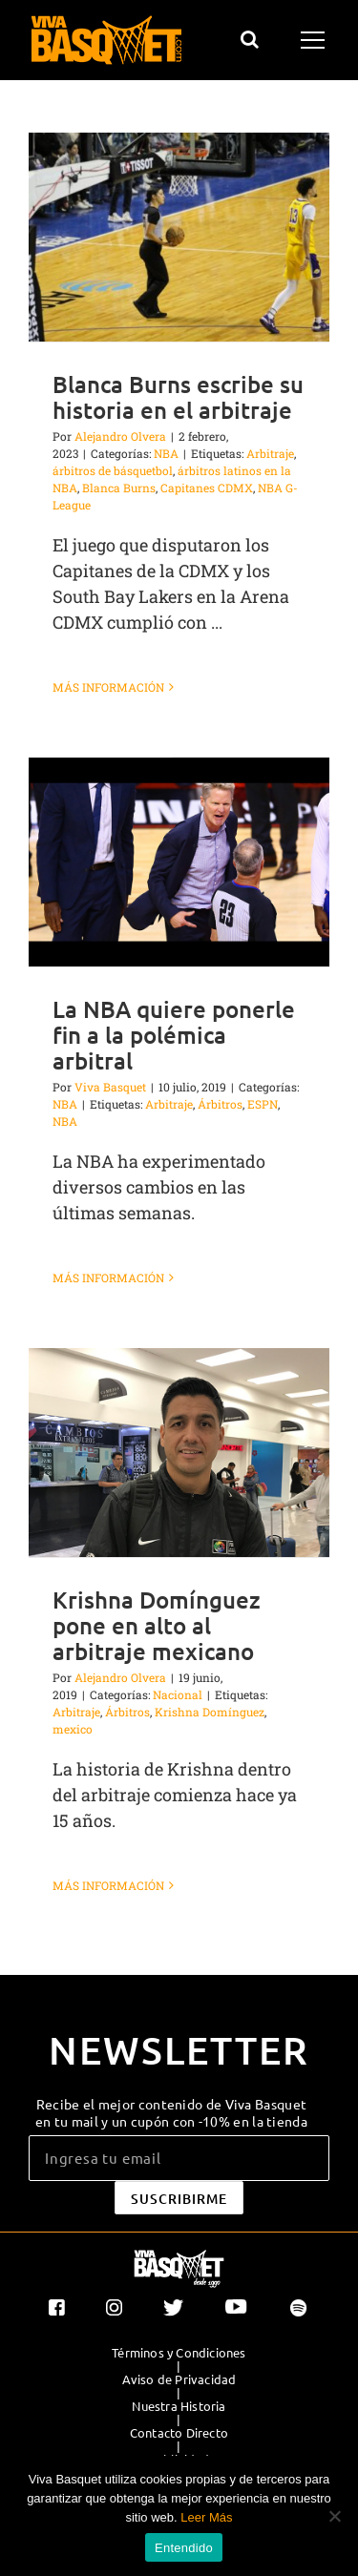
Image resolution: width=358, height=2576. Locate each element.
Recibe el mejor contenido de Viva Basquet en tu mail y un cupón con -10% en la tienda (171, 2112)
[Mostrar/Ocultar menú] (315, 40)
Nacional (177, 1694)
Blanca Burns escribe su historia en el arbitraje (178, 397)
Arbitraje (270, 453)
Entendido (184, 2548)
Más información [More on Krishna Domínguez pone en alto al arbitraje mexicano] (108, 1885)
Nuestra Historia (178, 2406)
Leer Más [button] (206, 2517)
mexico (73, 1728)
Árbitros (220, 1103)
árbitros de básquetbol (113, 470)
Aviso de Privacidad (179, 2379)
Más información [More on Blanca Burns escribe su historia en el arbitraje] (108, 687)
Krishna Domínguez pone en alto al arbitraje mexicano (157, 1625)
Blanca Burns (119, 487)
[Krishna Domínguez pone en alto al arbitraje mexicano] (179, 1452)
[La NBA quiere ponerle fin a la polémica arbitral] (179, 862)
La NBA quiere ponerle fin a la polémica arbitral (174, 1034)
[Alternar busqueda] (250, 39)
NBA (166, 453)
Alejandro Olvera (120, 436)
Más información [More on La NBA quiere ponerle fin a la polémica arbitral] (108, 1277)
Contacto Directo (179, 2433)
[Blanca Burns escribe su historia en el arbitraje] (179, 237)
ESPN (262, 1103)
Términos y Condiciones (178, 2352)
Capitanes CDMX (206, 487)
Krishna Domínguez (209, 1711)
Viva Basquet (110, 1086)
